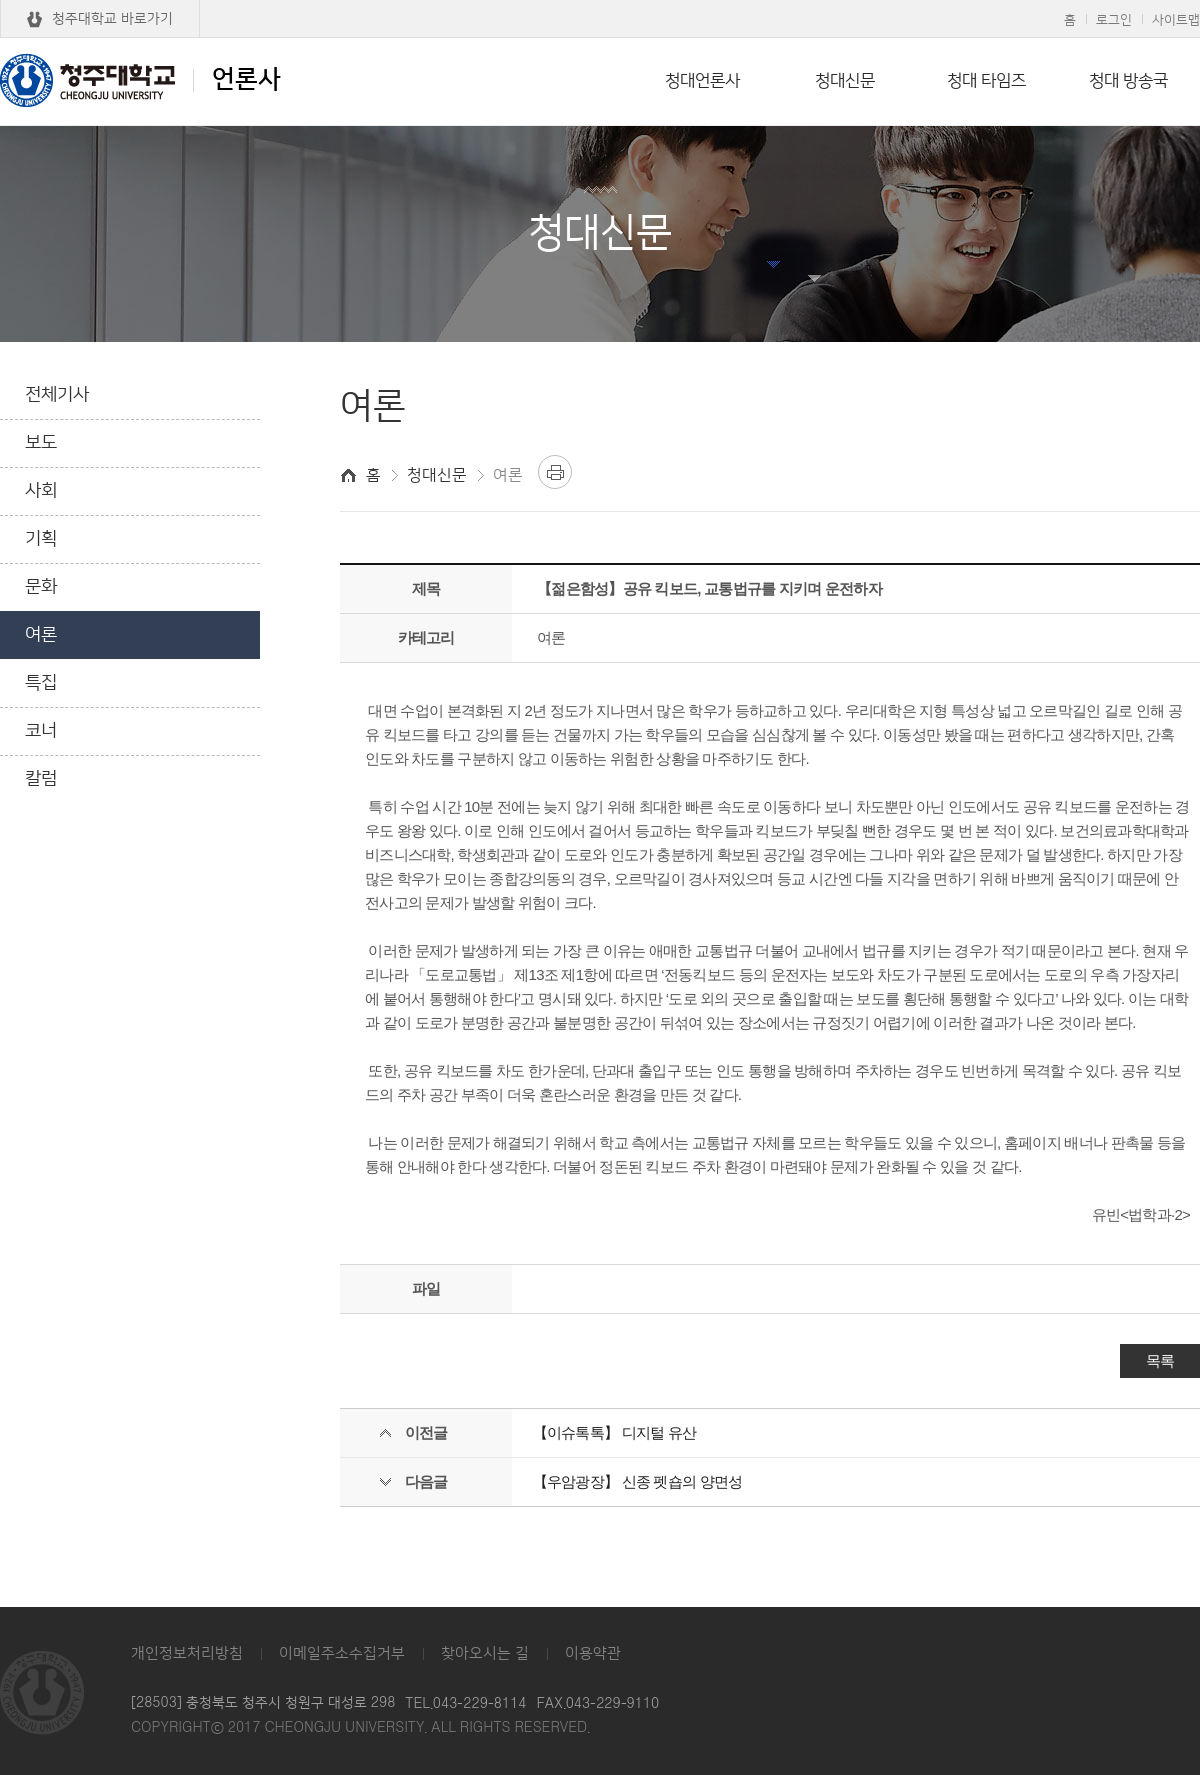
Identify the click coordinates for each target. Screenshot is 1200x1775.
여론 (41, 635)
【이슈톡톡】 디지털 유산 (615, 1432)
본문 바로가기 (600, 1)
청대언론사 (702, 81)
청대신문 (845, 81)
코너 (41, 731)
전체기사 (57, 395)
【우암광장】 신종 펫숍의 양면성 (638, 1481)
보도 (41, 443)
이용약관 (593, 1653)
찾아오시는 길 (485, 1653)
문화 (41, 587)
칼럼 (41, 779)
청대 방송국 (1128, 81)
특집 (41, 683)
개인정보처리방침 (187, 1653)
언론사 (140, 80)
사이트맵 (1176, 20)
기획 (41, 539)
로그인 (1114, 20)
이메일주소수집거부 (342, 1653)
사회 (41, 491)
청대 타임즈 (986, 81)
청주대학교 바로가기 (112, 19)
